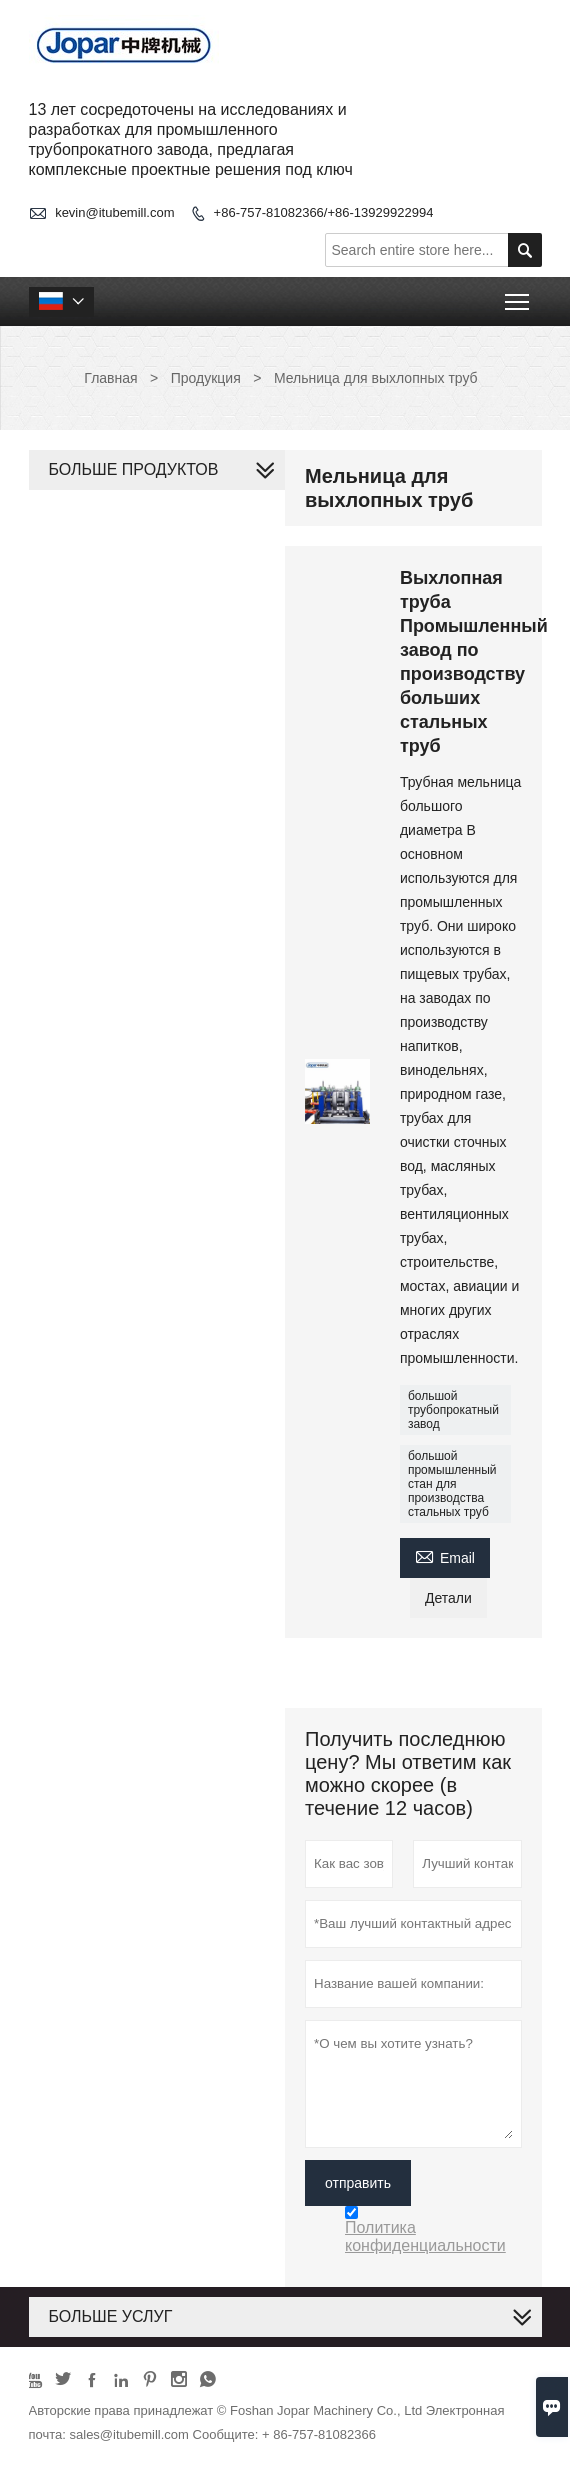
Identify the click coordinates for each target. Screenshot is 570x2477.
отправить (358, 2183)
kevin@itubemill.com (114, 212)
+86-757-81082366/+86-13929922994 (324, 212)
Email (445, 1555)
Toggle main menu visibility (518, 295)
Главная (110, 378)
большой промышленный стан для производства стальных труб (452, 1484)
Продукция (206, 378)
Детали (448, 1598)
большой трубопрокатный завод (453, 1410)
